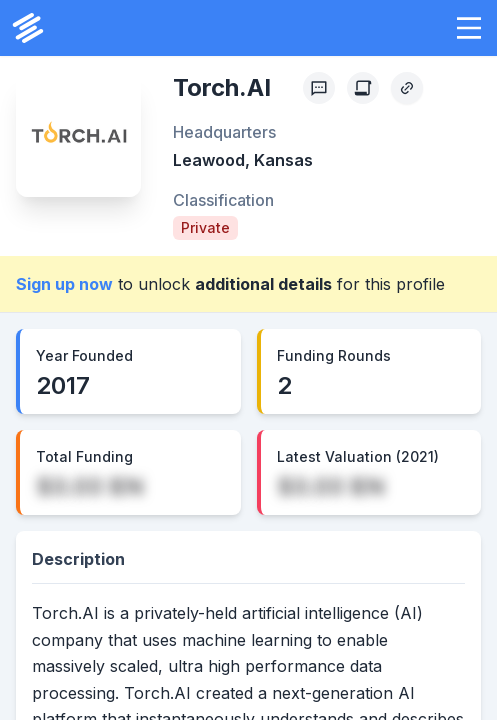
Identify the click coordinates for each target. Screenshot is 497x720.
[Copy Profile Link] (407, 88)
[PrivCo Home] (28, 28)
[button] (469, 28)
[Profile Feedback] (319, 88)
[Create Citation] (363, 88)
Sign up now (64, 284)
